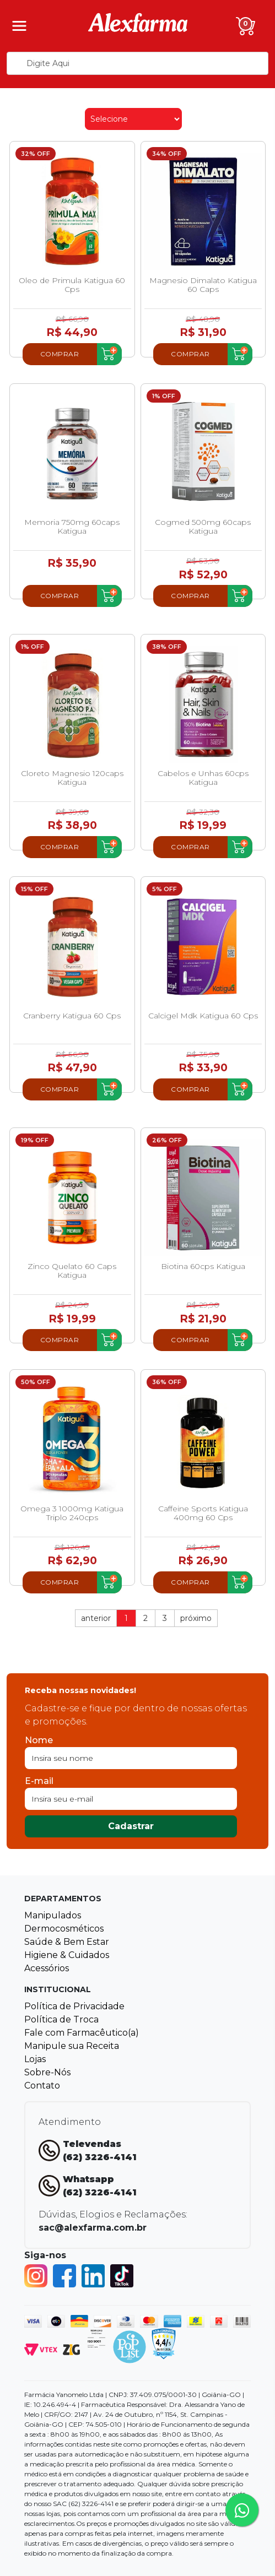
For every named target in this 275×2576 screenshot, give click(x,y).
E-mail (39, 1781)
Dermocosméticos (64, 1928)
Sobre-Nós (47, 2072)
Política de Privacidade (74, 2006)
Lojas (35, 2059)
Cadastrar (131, 1826)
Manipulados (52, 1915)
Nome (39, 1740)
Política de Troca (61, 2019)
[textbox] (137, 63)
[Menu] (19, 26)
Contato (42, 2085)
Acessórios (46, 1968)
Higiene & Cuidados (66, 1955)
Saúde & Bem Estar (66, 1942)
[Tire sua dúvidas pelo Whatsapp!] (241, 2509)
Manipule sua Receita (71, 2046)
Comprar (59, 354)
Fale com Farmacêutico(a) (81, 2032)
